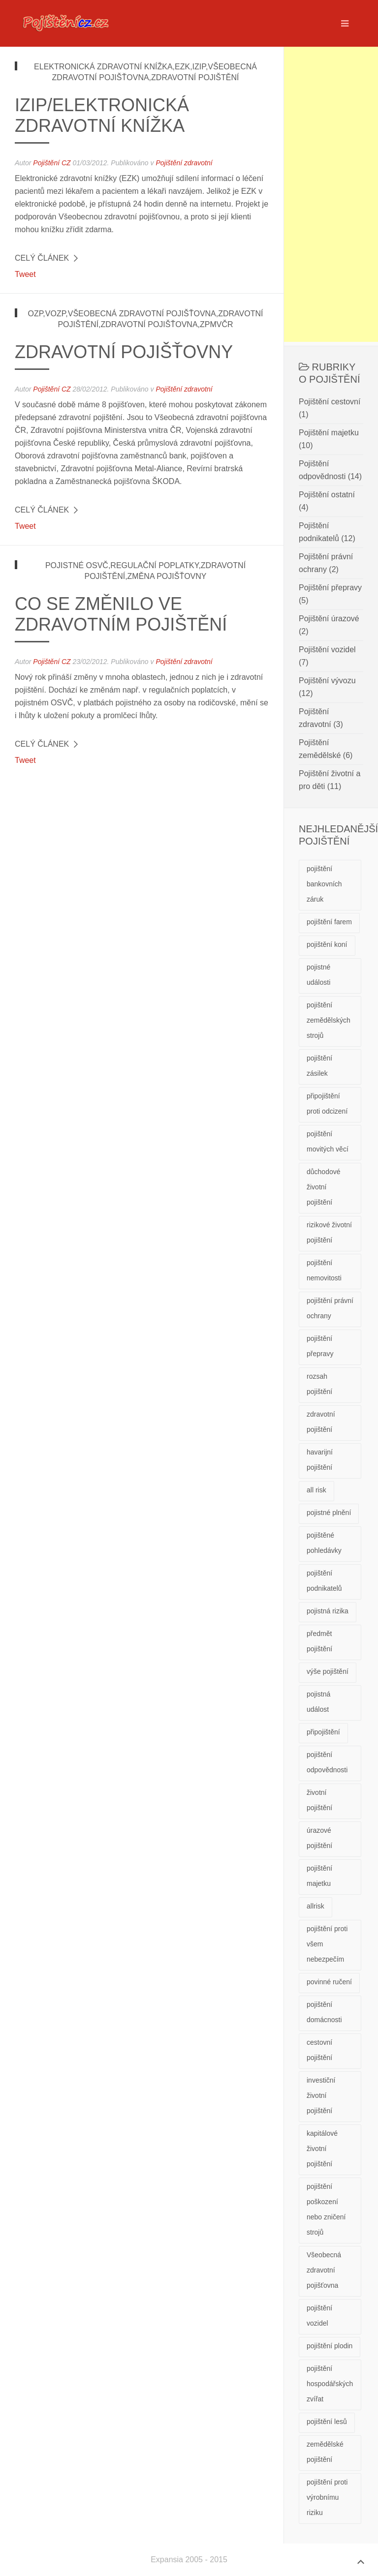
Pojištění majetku (329, 432)
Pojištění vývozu (327, 680)
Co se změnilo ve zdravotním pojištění (121, 614)
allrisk (315, 1906)
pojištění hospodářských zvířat (330, 2383)
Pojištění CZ (51, 163)
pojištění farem (329, 922)
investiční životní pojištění (321, 2095)
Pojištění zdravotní (184, 163)
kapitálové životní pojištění (322, 2148)
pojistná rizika (327, 1611)
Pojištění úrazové (329, 618)
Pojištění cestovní (329, 401)
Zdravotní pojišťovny (124, 352)
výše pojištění (327, 1671)
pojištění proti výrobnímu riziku (327, 2497)
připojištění (323, 1732)
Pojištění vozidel (327, 649)
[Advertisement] (331, 194)
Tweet (25, 274)
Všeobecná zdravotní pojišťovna (324, 2270)
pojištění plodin (329, 2346)
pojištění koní (327, 944)
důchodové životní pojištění (324, 1187)
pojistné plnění (329, 1512)
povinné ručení (329, 1982)
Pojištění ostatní (327, 494)
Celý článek (42, 258)
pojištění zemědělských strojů (328, 1020)
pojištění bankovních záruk (324, 884)
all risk (316, 1490)
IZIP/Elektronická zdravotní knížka (102, 115)
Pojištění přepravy (330, 587)
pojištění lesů (327, 2421)
